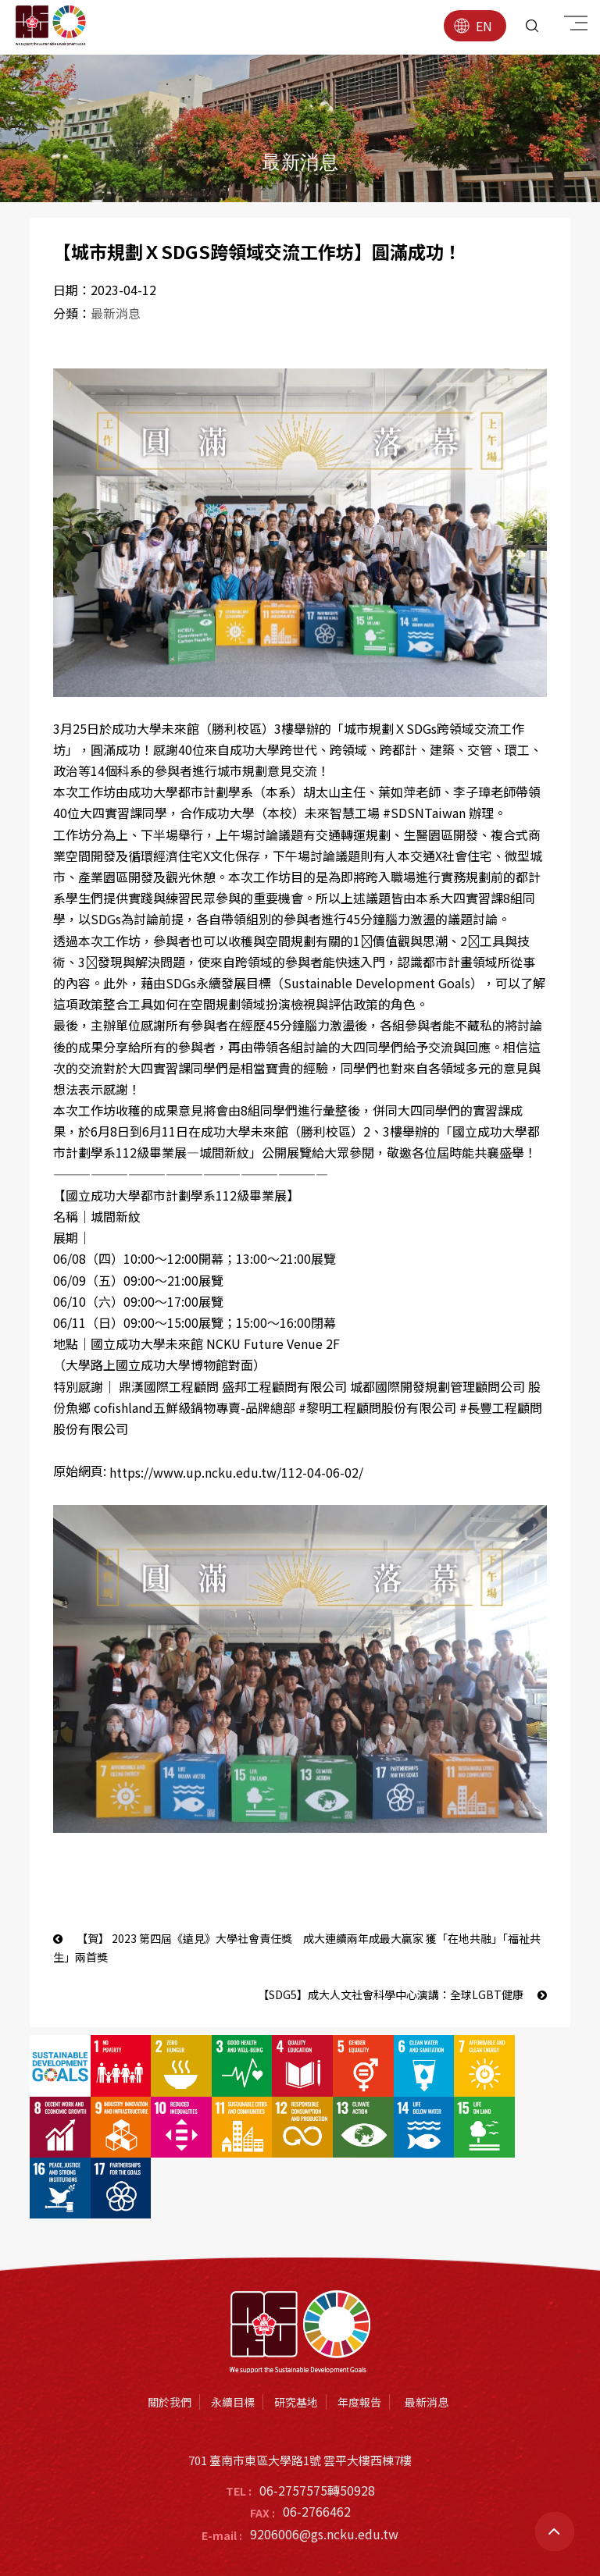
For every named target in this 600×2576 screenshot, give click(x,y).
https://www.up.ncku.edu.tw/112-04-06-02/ (236, 1473)
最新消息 (116, 313)
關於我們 (169, 2341)
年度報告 (359, 2341)
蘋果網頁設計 (383, 2539)
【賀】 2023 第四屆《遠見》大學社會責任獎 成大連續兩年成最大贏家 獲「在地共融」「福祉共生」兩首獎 (297, 1949)
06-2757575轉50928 (317, 2429)
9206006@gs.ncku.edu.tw (324, 2473)
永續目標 (233, 2341)
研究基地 (296, 2341)
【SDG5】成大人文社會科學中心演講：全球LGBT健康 (402, 1995)
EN (473, 25)
